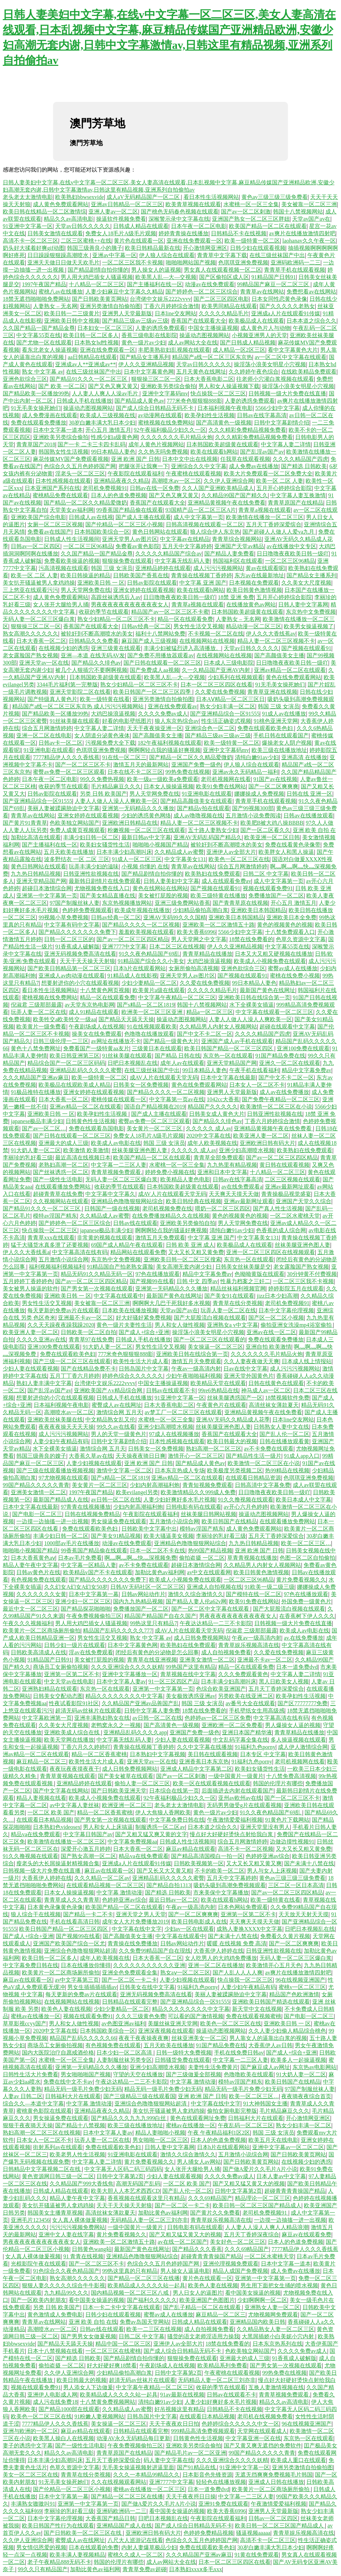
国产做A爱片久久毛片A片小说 (260, 2169)
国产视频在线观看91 (306, 648)
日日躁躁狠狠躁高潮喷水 (58, 255)
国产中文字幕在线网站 (60, 1791)
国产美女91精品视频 (116, 1536)
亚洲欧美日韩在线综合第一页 (254, 997)
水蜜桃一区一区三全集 (251, 204)
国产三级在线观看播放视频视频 (55, 1470)
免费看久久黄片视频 (285, 1936)
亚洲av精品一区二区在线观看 (290, 670)
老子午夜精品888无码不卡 (59, 2562)
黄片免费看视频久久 (301, 1580)
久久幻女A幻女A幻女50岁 (76, 1587)
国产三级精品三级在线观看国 (139, 2096)
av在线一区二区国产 (182, 2242)
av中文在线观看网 (209, 1572)
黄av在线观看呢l (266, 568)
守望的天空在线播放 (138, 2074)
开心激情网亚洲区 (205, 248)
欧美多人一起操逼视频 (298, 2060)
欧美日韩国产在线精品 (229, 1521)
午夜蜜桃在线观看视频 (193, 473)
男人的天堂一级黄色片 (118, 1434)
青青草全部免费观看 (219, 1157)
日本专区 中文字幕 (263, 1754)
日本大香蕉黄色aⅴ (33, 1558)
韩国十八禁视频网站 (298, 211)
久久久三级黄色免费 (140, 2016)
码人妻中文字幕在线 (169, 2460)
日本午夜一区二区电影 (199, 226)
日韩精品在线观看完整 (129, 2002)
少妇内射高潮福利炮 (155, 1485)
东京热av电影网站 (314, 2067)
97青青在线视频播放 (86, 1507)
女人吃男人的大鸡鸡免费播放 (221, 1958)
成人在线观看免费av (226, 881)
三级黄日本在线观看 (157, 1048)
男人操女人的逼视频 (156, 270)
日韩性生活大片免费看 (30, 2074)
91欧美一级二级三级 (270, 1587)
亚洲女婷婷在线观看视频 (143, 590)
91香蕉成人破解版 (77, 946)
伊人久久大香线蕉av (271, 634)
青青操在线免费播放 (132, 1943)
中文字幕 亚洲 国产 (203, 583)
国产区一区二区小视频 (276, 1318)
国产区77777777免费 (302, 1703)
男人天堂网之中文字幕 (199, 939)
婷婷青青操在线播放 (183, 233)
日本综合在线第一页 (174, 1791)
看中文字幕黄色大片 (293, 350)
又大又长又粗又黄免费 (196, 1252)
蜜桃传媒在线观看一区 (118, 1099)
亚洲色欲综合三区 (25, 379)
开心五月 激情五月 (108, 430)
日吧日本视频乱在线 (132, 1063)
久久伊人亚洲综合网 (229, 481)
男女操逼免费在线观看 (118, 1521)
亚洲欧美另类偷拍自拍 (187, 1223)
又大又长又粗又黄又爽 (254, 1863)
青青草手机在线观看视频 (294, 270)
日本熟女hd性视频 (96, 342)
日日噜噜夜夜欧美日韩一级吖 (293, 554)
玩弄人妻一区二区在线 (38, 1012)
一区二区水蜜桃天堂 (295, 1216)
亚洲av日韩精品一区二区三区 (127, 204)
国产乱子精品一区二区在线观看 (202, 2307)
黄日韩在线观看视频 (284, 1165)
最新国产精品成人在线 (60, 1499)
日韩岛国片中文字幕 (144, 1369)
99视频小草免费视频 (63, 917)
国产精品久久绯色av (96, 663)
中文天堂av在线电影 (69, 1681)
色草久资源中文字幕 (301, 939)
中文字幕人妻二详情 (286, 444)
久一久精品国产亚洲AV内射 (217, 670)
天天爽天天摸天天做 (234, 1194)
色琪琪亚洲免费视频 (243, 262)
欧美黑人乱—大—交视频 (165, 277)
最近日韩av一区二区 (173, 1900)
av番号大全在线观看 (250, 1703)
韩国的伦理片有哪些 (278, 1783)
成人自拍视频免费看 (226, 1652)
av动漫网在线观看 (160, 415)
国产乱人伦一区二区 (284, 1434)
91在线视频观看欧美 (152, 1026)
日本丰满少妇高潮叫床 (124, 852)
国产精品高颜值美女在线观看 (196, 801)
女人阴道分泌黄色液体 (102, 735)
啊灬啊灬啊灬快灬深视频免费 (140, 1558)
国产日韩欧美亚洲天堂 (118, 1791)
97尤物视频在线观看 (63, 1478)
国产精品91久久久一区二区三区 (89, 379)
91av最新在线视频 (182, 2395)
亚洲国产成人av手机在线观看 (237, 1041)
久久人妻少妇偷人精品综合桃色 (287, 2031)
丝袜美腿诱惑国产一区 (235, 1398)
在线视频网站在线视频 (207, 641)
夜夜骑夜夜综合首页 (306, 2096)
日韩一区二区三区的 (69, 939)
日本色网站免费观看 (243, 1907)
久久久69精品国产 (210, 2198)
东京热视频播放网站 (127, 903)
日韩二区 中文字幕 (266, 874)
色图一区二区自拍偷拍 (307, 1558)
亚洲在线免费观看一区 (194, 241)
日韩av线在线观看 (135, 1223)
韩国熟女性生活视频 (63, 452)
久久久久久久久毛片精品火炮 (176, 437)
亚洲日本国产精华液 (247, 1732)
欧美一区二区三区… (306, 1543)
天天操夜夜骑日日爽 (140, 1456)
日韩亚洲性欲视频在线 (91, 874)
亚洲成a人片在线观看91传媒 (285, 313)
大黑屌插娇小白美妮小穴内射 (278, 2336)
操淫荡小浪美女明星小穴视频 (270, 364)
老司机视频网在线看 (226, 779)
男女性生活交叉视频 (198, 626)
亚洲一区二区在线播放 (216, 1965)
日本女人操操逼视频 (169, 786)
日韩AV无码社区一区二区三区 (147, 1587)
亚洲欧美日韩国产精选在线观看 (271, 2002)
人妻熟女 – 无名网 (55, 306)
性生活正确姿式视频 (226, 721)
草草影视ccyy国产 (24, 2023)
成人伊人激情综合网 (303, 1747)
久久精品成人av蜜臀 (179, 852)
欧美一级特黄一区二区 (252, 241)
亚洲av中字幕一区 (114, 255)
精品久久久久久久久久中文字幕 (124, 1696)
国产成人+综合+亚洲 (144, 1332)
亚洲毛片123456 (30, 2220)
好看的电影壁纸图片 (127, 721)
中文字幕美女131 (185, 859)
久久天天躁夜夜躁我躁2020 (60, 1325)
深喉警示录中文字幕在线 (179, 219)
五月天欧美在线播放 (69, 852)
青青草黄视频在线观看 (67, 1776)
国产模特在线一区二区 (253, 1594)
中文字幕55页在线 (38, 335)
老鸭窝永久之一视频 (116, 1725)
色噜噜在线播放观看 (149, 1034)
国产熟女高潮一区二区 (88, 1856)
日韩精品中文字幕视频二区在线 (42, 2169)
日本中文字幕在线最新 (228, 1077)
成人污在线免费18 (55, 2402)
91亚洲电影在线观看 (49, 750)
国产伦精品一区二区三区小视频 (124, 524)
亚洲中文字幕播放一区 (129, 1674)
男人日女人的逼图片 (198, 2293)
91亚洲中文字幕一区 (28, 226)
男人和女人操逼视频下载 (228, 386)
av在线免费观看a (241, 1187)
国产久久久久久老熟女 (287, 306)
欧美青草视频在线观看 (193, 204)
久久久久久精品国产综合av (168, 554)
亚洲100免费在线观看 (303, 1048)
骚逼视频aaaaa (253, 2533)
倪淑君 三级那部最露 (36, 1005)
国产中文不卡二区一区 (204, 1034)
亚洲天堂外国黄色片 (249, 1376)
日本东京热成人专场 (180, 1470)
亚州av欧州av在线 (240, 1798)
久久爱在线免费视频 (220, 692)
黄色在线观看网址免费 (197, 2118)
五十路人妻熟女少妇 (213, 830)
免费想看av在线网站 (311, 292)
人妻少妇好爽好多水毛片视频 (179, 1499)
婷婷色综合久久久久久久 (132, 1376)
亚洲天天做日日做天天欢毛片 (63, 262)
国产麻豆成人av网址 (265, 2067)
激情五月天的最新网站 (141, 765)
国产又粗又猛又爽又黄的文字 (151, 1834)
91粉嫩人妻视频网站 (99, 2416)
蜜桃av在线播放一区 (35, 2016)
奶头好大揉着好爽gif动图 (34, 248)
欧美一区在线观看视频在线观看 (211, 1783)
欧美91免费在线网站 (221, 786)
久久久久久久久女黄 (41, 1594)
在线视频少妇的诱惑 (63, 648)
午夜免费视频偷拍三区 (94, 1616)
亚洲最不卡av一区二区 (85, 1318)
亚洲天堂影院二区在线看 (80, 692)
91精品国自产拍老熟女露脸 (120, 1267)
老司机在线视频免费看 (265, 2416)
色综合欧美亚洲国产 (221, 1689)
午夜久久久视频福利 (28, 1623)
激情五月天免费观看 (160, 1238)
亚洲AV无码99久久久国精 (174, 917)
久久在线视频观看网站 (118, 2482)
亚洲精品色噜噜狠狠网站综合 (127, 1201)
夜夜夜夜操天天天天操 (66, 1427)
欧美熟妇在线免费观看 (212, 874)
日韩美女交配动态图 (58, 1696)
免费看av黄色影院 (138, 546)
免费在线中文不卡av (68, 2082)
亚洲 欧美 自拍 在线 (93, 2322)
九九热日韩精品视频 (36, 874)
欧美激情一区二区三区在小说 (276, 1107)
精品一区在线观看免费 (185, 619)
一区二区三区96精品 (88, 546)
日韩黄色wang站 (92, 2249)
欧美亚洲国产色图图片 (207, 2300)
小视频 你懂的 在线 (145, 866)
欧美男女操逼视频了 (309, 626)
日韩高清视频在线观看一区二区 (205, 524)
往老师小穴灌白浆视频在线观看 (275, 379)
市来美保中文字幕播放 (221, 1892)
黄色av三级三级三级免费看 (274, 197)
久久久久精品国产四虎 (300, 459)
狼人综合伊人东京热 (215, 532)
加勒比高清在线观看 (36, 837)
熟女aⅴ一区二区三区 (185, 1972)
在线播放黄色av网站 (251, 604)
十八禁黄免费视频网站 (107, 2402)
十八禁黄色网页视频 (105, 990)
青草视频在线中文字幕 (188, 1674)
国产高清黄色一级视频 (224, 423)
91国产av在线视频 (275, 779)
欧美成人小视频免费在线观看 (270, 961)
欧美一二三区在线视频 (154, 2329)
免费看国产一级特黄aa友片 (96, 1048)
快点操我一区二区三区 (218, 393)
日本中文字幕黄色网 (149, 372)
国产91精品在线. (197, 2467)
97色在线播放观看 (157, 1274)
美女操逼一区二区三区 (215, 1347)
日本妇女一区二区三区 (105, 328)
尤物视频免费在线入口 (102, 888)
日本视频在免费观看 (254, 583)
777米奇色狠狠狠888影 (194, 401)
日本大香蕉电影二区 (209, 379)
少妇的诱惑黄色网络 (146, 815)
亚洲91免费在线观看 (223, 2504)
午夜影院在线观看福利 (135, 473)
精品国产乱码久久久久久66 (83, 2038)
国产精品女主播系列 (145, 357)
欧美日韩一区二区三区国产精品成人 (257, 2205)
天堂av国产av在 (311, 219)
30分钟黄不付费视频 (312, 1274)
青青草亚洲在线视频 (272, 692)
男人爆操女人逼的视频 (293, 1725)
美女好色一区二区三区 (237, 2242)
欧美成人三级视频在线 (107, 415)
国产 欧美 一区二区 (61, 386)
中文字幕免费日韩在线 (177, 1820)
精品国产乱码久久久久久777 (117, 1630)
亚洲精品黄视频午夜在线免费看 (226, 503)
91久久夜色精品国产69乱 (149, 954)
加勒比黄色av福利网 (160, 1572)
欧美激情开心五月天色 (273, 1965)
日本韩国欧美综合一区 (102, 532)
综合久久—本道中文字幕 (33, 2103)
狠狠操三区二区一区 (156, 379)
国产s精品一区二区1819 (145, 1005)
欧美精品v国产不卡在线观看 (98, 1572)
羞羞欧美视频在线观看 (146, 932)
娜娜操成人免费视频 (259, 794)
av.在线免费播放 (303, 1638)
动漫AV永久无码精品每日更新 (133, 2438)
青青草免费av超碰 (144, 2569)
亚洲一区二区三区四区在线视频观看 (270, 1252)
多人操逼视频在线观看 (298, 1740)
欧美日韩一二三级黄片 (72, 313)
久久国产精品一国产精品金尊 (39, 328)
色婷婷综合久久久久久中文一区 (240, 2424)
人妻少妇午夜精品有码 (60, 1441)
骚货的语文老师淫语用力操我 (203, 2336)
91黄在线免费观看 (257, 2555)
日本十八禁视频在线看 (55, 2351)
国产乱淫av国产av (262, 452)
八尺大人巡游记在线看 (135, 2540)
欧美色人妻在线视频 (66, 2009)
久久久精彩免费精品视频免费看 (247, 430)
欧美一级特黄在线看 (105, 699)
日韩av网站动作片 (143, 1594)
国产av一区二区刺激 (246, 211)
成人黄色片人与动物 (265, 328)
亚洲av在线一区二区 (271, 1332)
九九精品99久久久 (66, 2293)
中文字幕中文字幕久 (110, 1194)
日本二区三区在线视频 (177, 946)
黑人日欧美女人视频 (284, 1681)
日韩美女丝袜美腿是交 (243, 1267)
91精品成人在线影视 (132, 976)
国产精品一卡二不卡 (88, 1914)
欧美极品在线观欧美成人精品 (75, 1085)
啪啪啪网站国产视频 (191, 262)
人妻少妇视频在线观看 (94, 1463)
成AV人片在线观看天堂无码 (164, 1077)
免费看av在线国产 (49, 532)
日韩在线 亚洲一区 (309, 794)
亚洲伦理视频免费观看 (230, 2264)
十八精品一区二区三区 (96, 284)
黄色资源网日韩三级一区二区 (58, 2176)
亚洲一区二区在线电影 (44, 735)
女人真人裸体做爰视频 (80, 2220)
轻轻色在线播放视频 (221, 2482)
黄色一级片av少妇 (143, 342)
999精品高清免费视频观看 (203, 2431)
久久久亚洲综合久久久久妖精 (127, 1667)
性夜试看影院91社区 (74, 1703)
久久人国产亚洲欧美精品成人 (218, 488)
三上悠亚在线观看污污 (30, 590)
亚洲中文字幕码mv (165, 393)
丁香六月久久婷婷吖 (86, 1747)
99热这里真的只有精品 (129, 2271)
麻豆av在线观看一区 (109, 1871)
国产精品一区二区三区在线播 (144, 2278)
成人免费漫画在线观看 (49, 415)
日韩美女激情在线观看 (55, 233)
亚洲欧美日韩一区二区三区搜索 (182, 1259)
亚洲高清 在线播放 (304, 757)
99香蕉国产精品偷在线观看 (129, 510)
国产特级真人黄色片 (52, 699)
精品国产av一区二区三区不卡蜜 (169, 612)
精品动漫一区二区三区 (253, 626)
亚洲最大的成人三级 (63, 1143)
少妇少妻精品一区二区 (149, 983)
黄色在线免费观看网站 (293, 677)
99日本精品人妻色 (113, 452)
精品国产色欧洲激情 (294, 1994)
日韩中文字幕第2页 (120, 2176)
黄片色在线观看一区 (139, 241)
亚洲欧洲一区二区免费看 (232, 1725)
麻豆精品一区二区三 (41, 1761)
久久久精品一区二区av (101, 1878)
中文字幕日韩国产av (88, 1834)
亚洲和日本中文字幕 (222, 1172)
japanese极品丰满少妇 (37, 1121)
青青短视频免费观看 (207, 1485)
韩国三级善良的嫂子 (41, 1456)
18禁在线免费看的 (251, 939)
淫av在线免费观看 (91, 1652)
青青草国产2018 (35, 444)
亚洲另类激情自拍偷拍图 (110, 306)
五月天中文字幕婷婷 (187, 546)
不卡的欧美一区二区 (220, 1871)
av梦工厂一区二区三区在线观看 (183, 1412)
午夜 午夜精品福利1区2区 (219, 2133)
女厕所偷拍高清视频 (194, 968)
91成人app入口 (301, 1456)
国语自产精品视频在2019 (154, 1107)
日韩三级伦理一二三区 (60, 1041)
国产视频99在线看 (152, 1281)
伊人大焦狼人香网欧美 (163, 1812)
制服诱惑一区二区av (160, 1827)
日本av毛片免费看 (80, 1558)
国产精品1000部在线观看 (69, 2409)
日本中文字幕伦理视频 (286, 1310)
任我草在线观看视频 (245, 459)
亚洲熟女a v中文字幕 (232, 1325)
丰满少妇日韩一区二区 (91, 837)
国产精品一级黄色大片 (171, 1041)
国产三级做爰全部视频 (193, 2074)
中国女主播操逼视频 (213, 328)
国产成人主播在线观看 (143, 517)
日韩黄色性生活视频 (91, 1121)
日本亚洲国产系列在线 (52, 488)
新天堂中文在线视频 (257, 2009)
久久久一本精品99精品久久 (146, 2475)
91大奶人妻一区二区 (36, 1150)
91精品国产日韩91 (274, 277)
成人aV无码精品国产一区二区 (143, 197)
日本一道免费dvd (297, 1667)
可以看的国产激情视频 (195, 2016)
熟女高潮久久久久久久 (30, 634)
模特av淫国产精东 (55, 1216)
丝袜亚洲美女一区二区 (199, 2038)
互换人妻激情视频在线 (276, 2387)
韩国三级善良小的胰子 (94, 248)
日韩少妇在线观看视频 (257, 248)
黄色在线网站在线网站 (160, 888)
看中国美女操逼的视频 (253, 2293)
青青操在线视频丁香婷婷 (201, 575)
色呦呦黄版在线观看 (259, 1274)
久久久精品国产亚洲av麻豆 (36, 1077)
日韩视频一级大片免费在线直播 (287, 393)
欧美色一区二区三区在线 (239, 859)
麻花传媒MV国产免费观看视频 (71, 459)
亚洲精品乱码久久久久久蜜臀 (86, 1070)
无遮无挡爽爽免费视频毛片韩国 (274, 2475)
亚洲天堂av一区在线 (44, 663)
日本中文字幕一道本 (58, 430)
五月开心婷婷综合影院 (284, 488)
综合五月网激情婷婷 (47, 728)
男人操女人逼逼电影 (185, 2271)
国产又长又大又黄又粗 (164, 1871)
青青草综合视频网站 (237, 539)
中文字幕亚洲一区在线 (253, 2438)
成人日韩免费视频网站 (201, 1638)
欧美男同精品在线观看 (229, 306)
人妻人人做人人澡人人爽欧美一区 (116, 801)
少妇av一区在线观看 (189, 1929)
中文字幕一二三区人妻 (118, 1165)
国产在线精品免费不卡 (88, 1369)
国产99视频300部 (253, 808)
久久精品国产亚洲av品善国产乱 (140, 1703)
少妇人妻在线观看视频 (30, 1369)
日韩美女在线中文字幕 (147, 1987)
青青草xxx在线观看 (51, 1238)
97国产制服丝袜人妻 (75, 903)
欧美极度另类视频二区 (235, 1470)
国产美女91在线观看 (229, 1296)
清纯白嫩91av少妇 (257, 757)
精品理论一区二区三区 (262, 2198)
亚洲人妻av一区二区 (113, 211)
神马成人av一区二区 (266, 1390)
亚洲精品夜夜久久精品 (121, 481)
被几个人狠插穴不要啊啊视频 (91, 670)
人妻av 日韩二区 (23, 2096)
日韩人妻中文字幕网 (303, 604)
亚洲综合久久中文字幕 (199, 466)
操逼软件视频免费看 (121, 219)
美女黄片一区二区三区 (155, 1128)
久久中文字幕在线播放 (204, 1747)
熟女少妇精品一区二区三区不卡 (116, 619)
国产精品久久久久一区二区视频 (141, 925)
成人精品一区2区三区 (239, 350)
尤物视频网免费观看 (273, 2314)
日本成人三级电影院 (229, 663)
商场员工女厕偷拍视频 (60, 1667)
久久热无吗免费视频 (163, 452)
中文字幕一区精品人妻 (88, 1565)
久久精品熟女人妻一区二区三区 (275, 2329)
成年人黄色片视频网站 (156, 444)
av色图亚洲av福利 (123, 2023)
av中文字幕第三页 (77, 1980)
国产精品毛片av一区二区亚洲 (190, 2453)
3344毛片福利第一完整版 (67, 684)
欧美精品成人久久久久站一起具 (146, 2285)
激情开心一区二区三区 (195, 1456)
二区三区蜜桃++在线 (86, 241)
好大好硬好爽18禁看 (112, 2365)
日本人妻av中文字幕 (281, 2176)
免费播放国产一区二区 (276, 896)
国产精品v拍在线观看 (203, 808)
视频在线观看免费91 (268, 888)
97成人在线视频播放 (174, 1434)
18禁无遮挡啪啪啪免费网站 (36, 299)
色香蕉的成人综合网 (281, 1230)
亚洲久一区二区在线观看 (289, 1063)
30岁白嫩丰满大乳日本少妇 (102, 423)
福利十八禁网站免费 (160, 634)
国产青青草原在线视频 (240, 903)
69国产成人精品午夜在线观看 (127, 1245)
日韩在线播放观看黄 (284, 1441)
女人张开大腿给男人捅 (60, 604)
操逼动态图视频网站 (204, 335)
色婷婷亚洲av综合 (268, 1856)
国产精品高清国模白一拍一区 (207, 1856)
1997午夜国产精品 (44, 284)
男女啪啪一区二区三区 (160, 2140)
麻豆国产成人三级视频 (149, 641)
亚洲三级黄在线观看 (116, 648)
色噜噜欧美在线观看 (249, 2074)
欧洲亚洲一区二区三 (127, 1805)
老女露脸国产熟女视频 (30, 655)
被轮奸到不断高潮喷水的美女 (97, 634)
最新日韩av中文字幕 (146, 837)
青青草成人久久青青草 (72, 1900)
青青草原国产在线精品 (295, 503)
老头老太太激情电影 (28, 197)
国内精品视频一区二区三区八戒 (130, 2293)
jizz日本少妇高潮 (277, 1296)
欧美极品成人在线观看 (256, 321)
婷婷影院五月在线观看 (296, 1288)
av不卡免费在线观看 (268, 1449)
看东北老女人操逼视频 (49, 350)
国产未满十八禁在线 (309, 1863)
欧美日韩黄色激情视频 (254, 590)
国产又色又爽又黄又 (113, 386)
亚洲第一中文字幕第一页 (46, 896)
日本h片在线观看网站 (139, 968)
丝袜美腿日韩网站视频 (208, 1514)
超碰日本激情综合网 (47, 888)
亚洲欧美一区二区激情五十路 (218, 925)
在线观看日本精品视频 (44, 1820)
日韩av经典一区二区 (146, 626)
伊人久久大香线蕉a (26, 1252)
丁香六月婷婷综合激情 (171, 306)
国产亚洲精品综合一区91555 (224, 714)
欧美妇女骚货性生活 (105, 845)
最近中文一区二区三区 (30, 1609)
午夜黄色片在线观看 (221, 1405)
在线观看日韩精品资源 (253, 1478)
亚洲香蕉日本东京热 (204, 1761)
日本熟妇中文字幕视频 (157, 1754)
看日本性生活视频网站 (211, 197)
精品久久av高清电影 (68, 219)
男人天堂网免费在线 (86, 590)
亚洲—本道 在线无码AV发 (93, 655)
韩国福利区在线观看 (238, 561)
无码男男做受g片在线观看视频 (244, 1805)
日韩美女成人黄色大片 (217, 1114)
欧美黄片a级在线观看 (159, 990)
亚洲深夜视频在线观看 (166, 2031)
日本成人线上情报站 (307, 1361)
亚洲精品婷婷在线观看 (163, 568)
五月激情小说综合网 (63, 1259)
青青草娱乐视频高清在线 (248, 1645)
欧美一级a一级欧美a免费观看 (162, 779)
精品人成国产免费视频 (240, 2271)
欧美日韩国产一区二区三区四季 (152, 692)
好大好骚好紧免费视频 (143, 1318)
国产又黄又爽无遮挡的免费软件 (262, 2445)
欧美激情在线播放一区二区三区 (265, 517)
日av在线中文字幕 (245, 1369)
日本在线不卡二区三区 (135, 772)
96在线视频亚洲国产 (300, 1980)
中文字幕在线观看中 (119, 1296)
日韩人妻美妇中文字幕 (171, 881)
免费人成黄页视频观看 (77, 830)
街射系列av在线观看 (58, 2147)
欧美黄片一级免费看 (41, 1026)
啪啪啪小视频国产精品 (160, 845)
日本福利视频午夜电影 (225, 408)
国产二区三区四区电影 (221, 299)
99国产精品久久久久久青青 (36, 1485)
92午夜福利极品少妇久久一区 (170, 430)
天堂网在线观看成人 (262, 2431)
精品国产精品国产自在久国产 (160, 1616)
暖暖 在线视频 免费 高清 (236, 1943)
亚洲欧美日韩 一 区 (101, 583)
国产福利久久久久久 (152, 2300)
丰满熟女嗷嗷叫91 (33, 2504)
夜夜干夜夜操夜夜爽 (144, 2038)
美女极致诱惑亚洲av (190, 1696)
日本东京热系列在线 (277, 2344)
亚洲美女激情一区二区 (38, 1492)
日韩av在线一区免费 (154, 488)
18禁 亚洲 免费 (236, 597)
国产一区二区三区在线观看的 (209, 1339)
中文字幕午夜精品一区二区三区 (177, 997)
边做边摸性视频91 (292, 1842)
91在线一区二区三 (124, 757)
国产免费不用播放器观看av (160, 655)
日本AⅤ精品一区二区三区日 (230, 699)
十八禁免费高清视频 (291, 1776)
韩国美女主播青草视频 (55, 2213)
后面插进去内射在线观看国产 (238, 1791)
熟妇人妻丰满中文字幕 (44, 1383)
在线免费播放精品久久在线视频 (171, 1216)
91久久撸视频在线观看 (245, 1499)
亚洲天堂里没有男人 (265, 1827)
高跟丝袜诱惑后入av (115, 597)
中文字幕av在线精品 (185, 539)
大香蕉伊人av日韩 (270, 2045)
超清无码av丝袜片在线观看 (88, 1711)
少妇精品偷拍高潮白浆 (200, 910)
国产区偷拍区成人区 (224, 277)
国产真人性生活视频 (278, 1208)
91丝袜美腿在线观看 (75, 721)
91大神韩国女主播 (265, 2103)
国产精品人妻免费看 (229, 554)
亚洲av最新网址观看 (290, 1187)
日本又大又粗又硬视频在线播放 (274, 954)
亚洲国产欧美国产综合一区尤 (69, 1943)
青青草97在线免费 (91, 1339)
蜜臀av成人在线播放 (292, 968)
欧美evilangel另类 (137, 1492)
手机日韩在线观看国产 (281, 735)
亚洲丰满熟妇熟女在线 (102, 1718)
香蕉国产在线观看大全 (198, 321)
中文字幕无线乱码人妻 (182, 561)
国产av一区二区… (44, 1128)
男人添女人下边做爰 (88, 2387)
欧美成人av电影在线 (115, 1143)
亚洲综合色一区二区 (210, 728)
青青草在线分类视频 (238, 1303)
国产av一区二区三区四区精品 (132, 939)
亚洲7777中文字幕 (124, 946)
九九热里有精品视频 (232, 1165)
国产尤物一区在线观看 (44, 342)
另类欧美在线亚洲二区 (245, 1696)
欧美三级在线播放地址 (279, 750)
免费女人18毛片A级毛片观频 (120, 233)
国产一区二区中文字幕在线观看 (210, 1609)
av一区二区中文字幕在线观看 (290, 357)
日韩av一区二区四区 (35, 546)
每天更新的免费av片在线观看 (63, 1310)
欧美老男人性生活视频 (77, 2154)
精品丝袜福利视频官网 (238, 1288)
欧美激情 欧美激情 (86, 1150)
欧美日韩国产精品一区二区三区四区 (229, 1048)
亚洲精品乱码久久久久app (135, 1732)
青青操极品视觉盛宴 (286, 1194)
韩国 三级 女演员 (112, 568)
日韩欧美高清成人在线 (38, 1652)
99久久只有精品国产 (43, 2569)
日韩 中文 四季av (197, 1281)
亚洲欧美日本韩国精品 (258, 910)
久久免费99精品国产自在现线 (155, 1951)
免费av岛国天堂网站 (144, 2322)
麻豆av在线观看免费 (306, 2234)
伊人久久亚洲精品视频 (146, 364)
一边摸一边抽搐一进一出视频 (52, 1521)
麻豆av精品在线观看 (190, 1849)
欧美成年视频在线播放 (142, 910)
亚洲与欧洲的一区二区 (30, 2431)
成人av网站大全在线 (193, 342)
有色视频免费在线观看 (38, 1580)
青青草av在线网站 (262, 292)
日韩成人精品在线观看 (141, 226)
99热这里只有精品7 (153, 1623)
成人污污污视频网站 (218, 568)
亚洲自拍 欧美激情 (268, 1347)
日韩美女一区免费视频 (141, 1085)
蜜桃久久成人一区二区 (135, 2555)
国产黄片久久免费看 (215, 2213)
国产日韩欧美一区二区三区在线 (83, 2533)
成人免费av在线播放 (254, 466)
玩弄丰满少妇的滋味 (94, 866)
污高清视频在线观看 (63, 568)
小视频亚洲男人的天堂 (259, 335)
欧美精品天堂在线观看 (218, 1383)
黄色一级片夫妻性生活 (124, 1325)
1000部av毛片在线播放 (71, 1543)
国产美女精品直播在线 (107, 896)
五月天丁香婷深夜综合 (251, 2234)
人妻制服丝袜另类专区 (124, 2060)
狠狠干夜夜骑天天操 (28, 2125)
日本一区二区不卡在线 (157, 1550)
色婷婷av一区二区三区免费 (218, 1718)
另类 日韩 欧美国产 (103, 794)
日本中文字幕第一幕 (94, 1594)
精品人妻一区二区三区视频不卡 (276, 641)
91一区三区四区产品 (173, 1681)
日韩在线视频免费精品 (92, 1514)
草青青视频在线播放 (252, 1558)
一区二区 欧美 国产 (51, 1812)
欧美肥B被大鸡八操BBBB (271, 823)
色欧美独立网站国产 (75, 823)
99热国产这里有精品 (191, 1667)
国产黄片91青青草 (25, 823)
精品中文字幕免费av (306, 1070)
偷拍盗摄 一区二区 (202, 1558)
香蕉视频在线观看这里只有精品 (146, 2198)
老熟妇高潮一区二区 (63, 1165)
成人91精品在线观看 (94, 1012)
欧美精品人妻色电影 (185, 1179)
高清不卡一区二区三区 (30, 241)
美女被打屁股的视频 (163, 896)
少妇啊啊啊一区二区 (262, 2300)
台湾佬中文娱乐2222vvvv (160, 299)
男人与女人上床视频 (272, 1871)
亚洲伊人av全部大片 (231, 852)
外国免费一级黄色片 (306, 1601)
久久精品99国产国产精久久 (234, 495)
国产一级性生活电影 (58, 1179)
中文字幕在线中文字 (137, 1929)
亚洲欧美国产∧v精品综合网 (109, 1390)
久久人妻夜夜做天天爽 (251, 1361)
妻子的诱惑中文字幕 (28, 2445)
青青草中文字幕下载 (222, 255)
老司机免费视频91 (105, 488)
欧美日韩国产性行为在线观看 (58, 2526)
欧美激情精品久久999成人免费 (198, 1492)
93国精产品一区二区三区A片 (200, 510)
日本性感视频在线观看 (63, 481)
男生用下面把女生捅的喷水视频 (279, 2285)
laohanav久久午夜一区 (309, 241)
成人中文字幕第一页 (198, 517)
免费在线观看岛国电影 (96, 1128)
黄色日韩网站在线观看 (160, 532)
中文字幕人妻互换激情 (298, 495)
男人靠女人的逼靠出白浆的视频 (268, 2038)
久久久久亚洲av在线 (41, 1339)
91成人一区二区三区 (137, 859)
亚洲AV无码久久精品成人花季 (233, 1419)
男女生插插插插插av (92, 1987)
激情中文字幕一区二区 (124, 1470)
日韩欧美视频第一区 (199, 1863)
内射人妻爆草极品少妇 (149, 2547)
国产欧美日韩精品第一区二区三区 (69, 968)
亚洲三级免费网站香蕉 (182, 903)
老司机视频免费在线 (167, 1208)
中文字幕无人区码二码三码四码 (123, 2169)
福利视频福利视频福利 (56, 1267)
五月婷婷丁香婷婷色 (28, 1281)
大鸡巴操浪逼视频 (113, 714)
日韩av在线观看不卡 (171, 1390)
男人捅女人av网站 (199, 2162)
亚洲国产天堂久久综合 (303, 1201)
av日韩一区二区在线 (115, 1499)
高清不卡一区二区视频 (245, 1849)
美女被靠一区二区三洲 (309, 204)
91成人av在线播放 (284, 714)
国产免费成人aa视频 (154, 670)
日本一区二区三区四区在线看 (216, 684)
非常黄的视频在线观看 (105, 1238)
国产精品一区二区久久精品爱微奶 (85, 503)
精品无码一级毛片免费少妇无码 (83, 2089)
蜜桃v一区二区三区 (302, 1987)
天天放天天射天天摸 (304, 1914)
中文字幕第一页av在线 (176, 1099)
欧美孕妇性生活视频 (210, 415)
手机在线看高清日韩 (75, 1922)
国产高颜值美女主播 (279, 655)
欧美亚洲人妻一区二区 (261, 1136)
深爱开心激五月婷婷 (86, 1849)
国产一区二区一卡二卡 (129, 1980)
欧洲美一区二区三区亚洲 (152, 1012)
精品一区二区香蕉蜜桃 (99, 1754)
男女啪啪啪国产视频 (86, 2074)
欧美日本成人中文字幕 (303, 1499)
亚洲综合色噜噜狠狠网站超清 (80, 1951)
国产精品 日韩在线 (178, 1056)
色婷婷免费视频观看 (87, 910)
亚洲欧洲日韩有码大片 (267, 1143)
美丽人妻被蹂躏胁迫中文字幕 (63, 808)
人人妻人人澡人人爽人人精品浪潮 (266, 2227)
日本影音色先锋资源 (207, 2475)
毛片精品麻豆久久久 (116, 786)
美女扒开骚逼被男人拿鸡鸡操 (39, 583)
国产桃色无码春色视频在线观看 (180, 211)
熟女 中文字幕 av (42, 372)
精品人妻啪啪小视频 (160, 2133)
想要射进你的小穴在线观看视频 (80, 983)
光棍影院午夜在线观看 (38, 2264)
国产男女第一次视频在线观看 (97, 1288)
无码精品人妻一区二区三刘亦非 (149, 2220)
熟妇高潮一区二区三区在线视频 (41, 2133)
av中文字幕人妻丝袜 (74, 1805)
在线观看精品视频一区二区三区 (105, 1885)
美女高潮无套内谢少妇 (184, 1267)
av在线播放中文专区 (291, 546)
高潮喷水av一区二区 (176, 481)
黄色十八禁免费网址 (36, 1048)
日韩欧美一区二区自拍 (88, 1332)
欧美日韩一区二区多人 (91, 335)
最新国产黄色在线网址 (267, 990)
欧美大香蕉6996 (196, 932)
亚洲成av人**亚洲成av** (85, 364)
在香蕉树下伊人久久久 (307, 1616)
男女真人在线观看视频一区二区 (223, 270)
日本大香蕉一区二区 (41, 641)
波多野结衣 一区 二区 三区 (76, 859)
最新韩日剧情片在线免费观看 (105, 881)
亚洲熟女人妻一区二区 (272, 2307)
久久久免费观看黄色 (243, 1674)
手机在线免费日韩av (239, 2053)
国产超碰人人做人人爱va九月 (279, 532)
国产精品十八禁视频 (80, 2125)
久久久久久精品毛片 (224, 313)
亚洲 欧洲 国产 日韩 (135, 459)
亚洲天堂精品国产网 (41, 881)
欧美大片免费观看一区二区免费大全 (268, 473)
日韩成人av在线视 (91, 517)
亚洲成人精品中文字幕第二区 (196, 1769)
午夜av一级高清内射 (196, 1369)
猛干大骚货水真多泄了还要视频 (49, 1245)
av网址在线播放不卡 (115, 1041)
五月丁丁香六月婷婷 (75, 1376)
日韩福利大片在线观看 (73, 2096)
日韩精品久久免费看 (94, 641)
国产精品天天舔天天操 (126, 1019)
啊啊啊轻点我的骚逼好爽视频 (164, 750)
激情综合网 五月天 (119, 1412)
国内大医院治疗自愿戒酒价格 (58, 2053)
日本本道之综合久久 (311, 321)
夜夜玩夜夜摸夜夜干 (75, 1769)
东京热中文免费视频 (311, 612)
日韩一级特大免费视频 (184, 2053)
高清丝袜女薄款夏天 (274, 1405)
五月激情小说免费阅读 (253, 815)
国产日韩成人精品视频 (247, 342)
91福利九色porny (255, 1747)
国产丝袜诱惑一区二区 (60, 1172)
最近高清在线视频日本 (83, 1157)
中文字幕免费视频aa (132, 1842)
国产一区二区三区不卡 (83, 765)
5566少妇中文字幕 (277, 408)
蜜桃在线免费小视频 (295, 976)
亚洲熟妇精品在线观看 (49, 1689)
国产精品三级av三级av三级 (135, 321)
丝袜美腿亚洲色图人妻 (140, 1150)
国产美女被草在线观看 (125, 1776)
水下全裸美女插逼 (251, 1005)
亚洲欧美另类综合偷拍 (168, 386)
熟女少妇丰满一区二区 (227, 706)
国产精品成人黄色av (139, 401)
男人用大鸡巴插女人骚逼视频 (97, 277)
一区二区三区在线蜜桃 (113, 2351)
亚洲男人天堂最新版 (127, 313)
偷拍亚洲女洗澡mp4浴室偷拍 (297, 1325)
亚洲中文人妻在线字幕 (66, 2234)
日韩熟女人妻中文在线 (281, 1427)
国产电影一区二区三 (37, 1514)
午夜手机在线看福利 (254, 1070)
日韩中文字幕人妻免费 (152, 1711)
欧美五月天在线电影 (273, 2140)
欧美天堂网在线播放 (69, 1740)
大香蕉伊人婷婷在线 (47, 1878)
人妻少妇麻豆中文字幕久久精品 (124, 292)
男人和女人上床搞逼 (108, 1827)
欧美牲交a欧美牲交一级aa (64, 1019)
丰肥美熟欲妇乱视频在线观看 (174, 350)
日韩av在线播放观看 (308, 815)
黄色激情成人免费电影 (55, 2314)
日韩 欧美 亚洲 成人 (190, 1245)
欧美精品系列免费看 (222, 2365)
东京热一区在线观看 (228, 1056)
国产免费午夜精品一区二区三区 (280, 1099)
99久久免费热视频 (102, 779)
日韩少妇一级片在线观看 (74, 1645)
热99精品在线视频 (287, 1470)
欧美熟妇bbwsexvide (79, 197)
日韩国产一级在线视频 (112, 1208)
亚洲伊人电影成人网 (52, 2395)
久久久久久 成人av (208, 1128)
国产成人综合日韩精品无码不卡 (155, 408)
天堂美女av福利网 (72, 510)
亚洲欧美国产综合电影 (38, 517)
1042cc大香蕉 (223, 1099)
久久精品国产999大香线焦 (81, 2184)
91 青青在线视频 (83, 2256)
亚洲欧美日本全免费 (291, 917)
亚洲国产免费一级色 (196, 765)
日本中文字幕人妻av (121, 1681)
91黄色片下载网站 (287, 1820)
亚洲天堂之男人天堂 (141, 1914)
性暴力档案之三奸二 (245, 1281)
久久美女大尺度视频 (306, 583)
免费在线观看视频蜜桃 (253, 2016)
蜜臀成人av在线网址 (116, 1405)
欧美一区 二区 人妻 (279, 481)
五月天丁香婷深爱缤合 (273, 524)
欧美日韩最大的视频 (232, 1441)
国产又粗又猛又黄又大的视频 (249, 2184)
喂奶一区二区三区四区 (222, 1208)
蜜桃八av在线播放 (61, 292)
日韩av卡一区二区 (61, 743)
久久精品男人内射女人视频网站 (218, 1026)
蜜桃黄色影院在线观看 (44, 2111)
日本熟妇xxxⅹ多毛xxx (195, 2569)
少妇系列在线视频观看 (235, 677)
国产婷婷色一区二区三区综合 (201, 292)
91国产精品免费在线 (280, 1056)
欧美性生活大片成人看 (141, 1361)
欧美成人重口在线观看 (298, 2460)
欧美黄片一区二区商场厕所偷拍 (41, 1630)
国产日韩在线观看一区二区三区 (162, 663)
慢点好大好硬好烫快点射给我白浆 (232, 1834)
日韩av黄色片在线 (38, 1572)
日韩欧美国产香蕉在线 (141, 575)
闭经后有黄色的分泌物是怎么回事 (157, 1652)
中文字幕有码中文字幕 (72, 925)
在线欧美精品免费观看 (308, 372)
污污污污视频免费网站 (77, 2227)
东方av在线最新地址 (259, 575)
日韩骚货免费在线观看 (182, 2060)
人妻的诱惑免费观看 (160, 328)
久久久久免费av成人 (163, 714)
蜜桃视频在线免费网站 (166, 423)
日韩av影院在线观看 (152, 583)
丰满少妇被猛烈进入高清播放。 (182, 648)
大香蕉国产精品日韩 (110, 2518)
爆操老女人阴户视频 (287, 743)
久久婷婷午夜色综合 (254, 372)
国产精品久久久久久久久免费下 (77, 932)
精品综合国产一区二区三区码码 (66, 1063)
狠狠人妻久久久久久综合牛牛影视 (63, 2285)
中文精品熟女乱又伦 (110, 1419)
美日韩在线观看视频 (213, 1754)
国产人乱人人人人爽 (238, 1972)
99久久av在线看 (115, 1427)
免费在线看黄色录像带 (293, 845)
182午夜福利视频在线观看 (170, 743)
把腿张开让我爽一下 (144, 466)
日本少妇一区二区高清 (124, 2053)
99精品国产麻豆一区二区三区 (273, 284)
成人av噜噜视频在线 (198, 815)
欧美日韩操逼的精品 (85, 575)
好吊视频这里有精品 (179, 2409)
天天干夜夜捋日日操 (191, 2496)
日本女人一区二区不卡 (257, 1085)
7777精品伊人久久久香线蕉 (66, 757)
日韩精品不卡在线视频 (238, 233)
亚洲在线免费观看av (172, 706)
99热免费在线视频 (187, 772)
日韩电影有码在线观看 (193, 1507)
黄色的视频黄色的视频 (285, 925)
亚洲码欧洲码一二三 (296, 262)
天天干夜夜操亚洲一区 (154, 728)
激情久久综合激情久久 (195, 1594)
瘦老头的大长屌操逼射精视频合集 (58, 1863)
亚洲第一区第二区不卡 (72, 1674)
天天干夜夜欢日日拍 (174, 2424)
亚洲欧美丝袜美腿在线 (55, 1419)
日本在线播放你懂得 (86, 1965)
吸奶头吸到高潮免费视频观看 (230, 1885)
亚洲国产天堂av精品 (239, 546)
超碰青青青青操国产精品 (294, 2191)
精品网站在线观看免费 (138, 1252)
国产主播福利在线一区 (154, 284)
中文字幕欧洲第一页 (47, 1718)
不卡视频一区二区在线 (216, 634)
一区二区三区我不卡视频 (132, 262)
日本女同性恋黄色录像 (279, 299)
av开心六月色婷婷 (246, 1507)
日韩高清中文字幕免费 (262, 1485)
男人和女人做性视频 (180, 1325)
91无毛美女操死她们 (36, 408)
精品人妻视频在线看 (41, 1798)
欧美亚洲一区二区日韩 (272, 837)
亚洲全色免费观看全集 (129, 1972)
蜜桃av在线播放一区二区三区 (149, 2489)
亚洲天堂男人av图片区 (129, 539)
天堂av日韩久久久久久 (82, 226)
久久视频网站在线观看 (60, 1201)
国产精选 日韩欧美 (304, 466)
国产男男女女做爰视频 (88, 2336)
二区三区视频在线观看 (292, 1179)
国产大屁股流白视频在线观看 (210, 1318)
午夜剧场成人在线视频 (96, 1026)
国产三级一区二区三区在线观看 (72, 1361)
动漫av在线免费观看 (210, 284)
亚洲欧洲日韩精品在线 (129, 823)
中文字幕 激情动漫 (119, 1892)
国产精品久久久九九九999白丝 (129, 2118)
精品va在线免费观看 (35, 1834)
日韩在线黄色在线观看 (276, 1383)
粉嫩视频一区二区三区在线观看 (146, 830)
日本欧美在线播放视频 (129, 1310)
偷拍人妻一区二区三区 (142, 1783)
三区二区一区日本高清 (296, 1885)
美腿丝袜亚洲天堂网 (173, 2023)
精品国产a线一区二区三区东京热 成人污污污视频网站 (78, 706)
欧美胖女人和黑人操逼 (286, 852)
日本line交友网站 (175, 313)
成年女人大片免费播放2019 (135, 1922)
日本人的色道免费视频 (118, 495)
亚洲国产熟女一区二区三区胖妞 (251, 219)
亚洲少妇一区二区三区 (83, 1601)
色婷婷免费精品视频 (208, 2533)
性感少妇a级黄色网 (114, 437)
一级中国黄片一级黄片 (236, 1776)
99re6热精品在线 (218, 1390)
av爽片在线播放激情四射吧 (302, 233)
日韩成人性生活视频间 (72, 539)
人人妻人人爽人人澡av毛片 (105, 393)
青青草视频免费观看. (116, 1172)
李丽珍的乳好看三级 (28, 1157)
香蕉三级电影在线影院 (149, 335)
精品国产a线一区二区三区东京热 (212, 357)
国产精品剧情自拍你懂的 (98, 270)
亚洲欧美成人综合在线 (72, 1732)
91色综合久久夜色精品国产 (66, 2271)
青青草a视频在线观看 (264, 510)
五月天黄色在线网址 (201, 372)
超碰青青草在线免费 (58, 1194)
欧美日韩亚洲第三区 (75, 1056)
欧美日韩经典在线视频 (193, 1201)
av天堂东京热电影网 (89, 1005)
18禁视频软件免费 (287, 1398)
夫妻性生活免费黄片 (213, 2067)
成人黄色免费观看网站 (60, 204)
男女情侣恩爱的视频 (41, 2547)
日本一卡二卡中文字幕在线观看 (121, 2307)
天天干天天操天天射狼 (87, 961)
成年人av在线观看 (182, 1063)
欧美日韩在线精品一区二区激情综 (44, 211)
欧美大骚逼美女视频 (169, 1536)
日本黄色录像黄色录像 (55, 1907)
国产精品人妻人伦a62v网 (196, 1601)
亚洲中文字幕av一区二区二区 (288, 2147)
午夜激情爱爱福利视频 (235, 1820)
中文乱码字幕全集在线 (240, 1740)
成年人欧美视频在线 (212, 1143)
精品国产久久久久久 (213, 1107)
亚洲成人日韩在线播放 (276, 2482)
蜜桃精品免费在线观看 (60, 495)
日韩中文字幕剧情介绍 (281, 423)
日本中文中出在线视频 (190, 459)
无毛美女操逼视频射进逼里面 (138, 2467)
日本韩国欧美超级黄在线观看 (222, 444)
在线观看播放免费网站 (63, 1187)
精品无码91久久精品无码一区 (97, 1274)
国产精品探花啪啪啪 (86, 1609)
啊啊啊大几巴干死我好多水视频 (171, 1303)
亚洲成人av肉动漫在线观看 (72, 976)
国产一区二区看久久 (265, 830)
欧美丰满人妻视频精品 (77, 2555)
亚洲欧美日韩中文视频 (72, 321)
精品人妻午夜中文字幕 (30, 1565)
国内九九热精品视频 (138, 1601)
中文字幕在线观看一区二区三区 (274, 1012)
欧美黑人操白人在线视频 (63, 2438)
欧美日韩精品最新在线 (152, 248)
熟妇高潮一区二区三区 (213, 1449)
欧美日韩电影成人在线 (199, 1922)
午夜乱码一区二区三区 (245, 2125)
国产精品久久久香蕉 (197, 2249)
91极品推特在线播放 (36, 1092)
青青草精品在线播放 (207, 954)
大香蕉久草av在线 (91, 1456)
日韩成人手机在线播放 (84, 401)
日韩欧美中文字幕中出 (149, 1529)
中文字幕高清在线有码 (80, 1252)
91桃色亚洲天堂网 (276, 721)
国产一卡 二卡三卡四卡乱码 (92, 444)
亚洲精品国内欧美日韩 (257, 2322)
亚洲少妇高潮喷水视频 (246, 1150)
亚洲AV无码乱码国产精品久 (207, 837)
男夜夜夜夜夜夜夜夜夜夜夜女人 (130, 604)
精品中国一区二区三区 (123, 2344)
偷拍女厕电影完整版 (232, 2111)
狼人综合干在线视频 (36, 1914)
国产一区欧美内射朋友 (38, 2300)
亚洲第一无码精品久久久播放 (138, 808)
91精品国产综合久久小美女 (151, 961)
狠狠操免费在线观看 (127, 561)
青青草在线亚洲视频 (152, 1660)
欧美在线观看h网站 (214, 452)
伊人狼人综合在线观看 (167, 255)
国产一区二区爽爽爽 (273, 786)
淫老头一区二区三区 (80, 473)
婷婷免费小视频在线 (170, 1172)
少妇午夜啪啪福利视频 (193, 1376)
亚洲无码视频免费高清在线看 (80, 954)
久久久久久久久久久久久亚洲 (149, 1965)
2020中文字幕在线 (208, 1136)
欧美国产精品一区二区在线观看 (268, 226)
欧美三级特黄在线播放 (218, 896)
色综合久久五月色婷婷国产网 (80, 466)
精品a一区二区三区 (209, 1012)
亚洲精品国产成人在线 (124, 2526)
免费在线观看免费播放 (38, 423)
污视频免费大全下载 (110, 743)
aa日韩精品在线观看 (92, 357)
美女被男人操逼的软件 (30, 1288)
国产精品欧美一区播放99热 (36, 393)
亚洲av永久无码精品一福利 (245, 772)
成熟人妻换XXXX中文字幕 (249, 1929)
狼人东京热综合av (177, 721)
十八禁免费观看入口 (290, 932)
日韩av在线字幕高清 (262, 415)
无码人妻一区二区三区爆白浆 (39, 619)
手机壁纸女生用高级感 (256, 1711)
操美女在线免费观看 (97, 1034)
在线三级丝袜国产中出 (277, 255)
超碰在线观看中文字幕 (287, 1026)
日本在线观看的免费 (94, 2547)
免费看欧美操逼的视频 (72, 561)
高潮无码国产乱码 (138, 2184)
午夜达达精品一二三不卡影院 (216, 1623)
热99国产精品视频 (210, 1550)
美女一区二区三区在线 (30, 2475)
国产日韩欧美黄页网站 (99, 299)
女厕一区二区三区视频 (55, 524)
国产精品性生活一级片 (253, 1456)
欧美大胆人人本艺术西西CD (125, 2191)
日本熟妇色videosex (56, 1827)
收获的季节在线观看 (104, 612)
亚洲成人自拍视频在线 (214, 1587)
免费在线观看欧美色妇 (265, 728)
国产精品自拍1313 (168, 1885)
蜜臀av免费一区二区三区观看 (69, 772)
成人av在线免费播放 (284, 1092)
